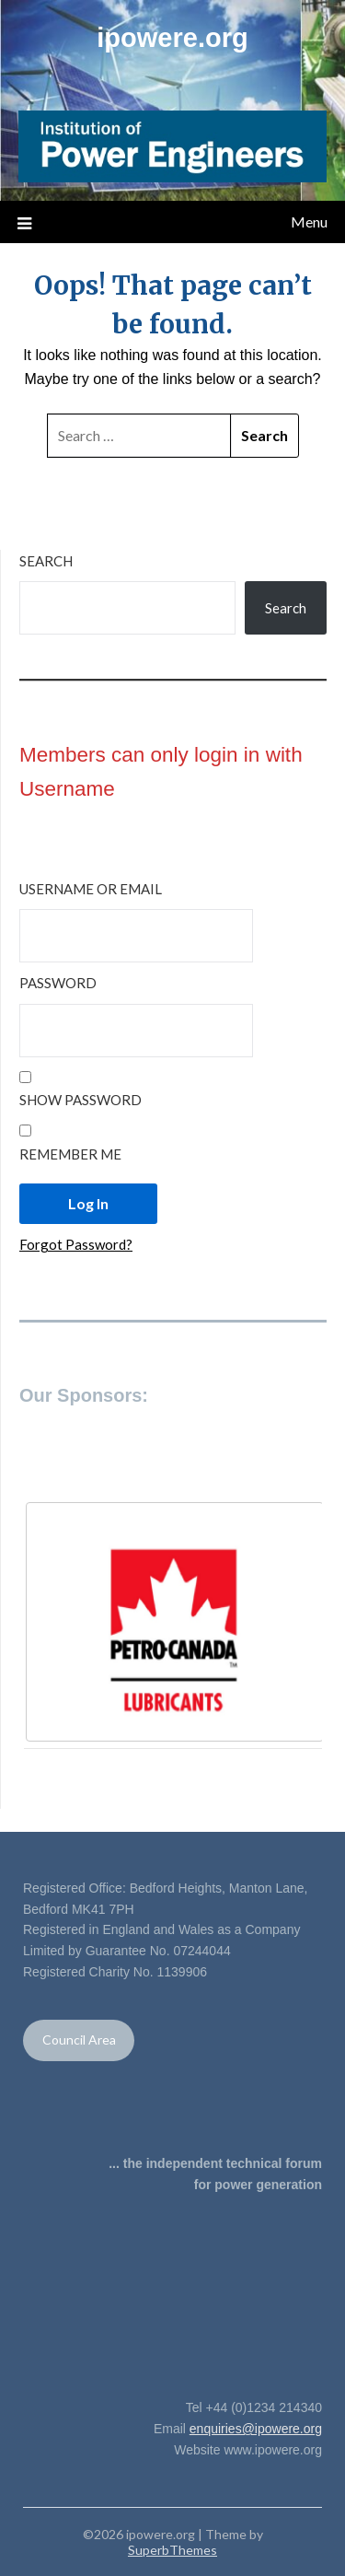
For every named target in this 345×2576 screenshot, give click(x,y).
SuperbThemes (172, 2550)
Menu (309, 221)
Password (58, 982)
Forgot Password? (75, 1244)
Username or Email (90, 888)
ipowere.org (172, 37)
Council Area (79, 2039)
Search (46, 561)
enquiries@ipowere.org (256, 2428)
